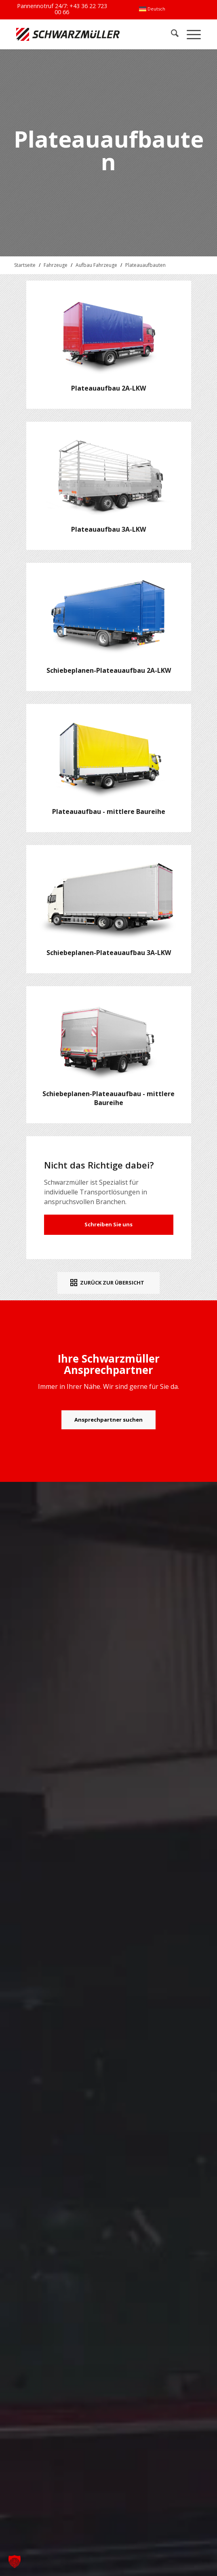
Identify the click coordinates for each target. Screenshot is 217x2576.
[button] (14, 2561)
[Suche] (171, 34)
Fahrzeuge (55, 265)
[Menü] (190, 34)
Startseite (25, 265)
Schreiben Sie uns (108, 1224)
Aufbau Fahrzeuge (96, 265)
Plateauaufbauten (145, 265)
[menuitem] (152, 9)
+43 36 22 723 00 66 (81, 8)
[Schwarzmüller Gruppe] (71, 34)
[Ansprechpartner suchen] (108, 1420)
